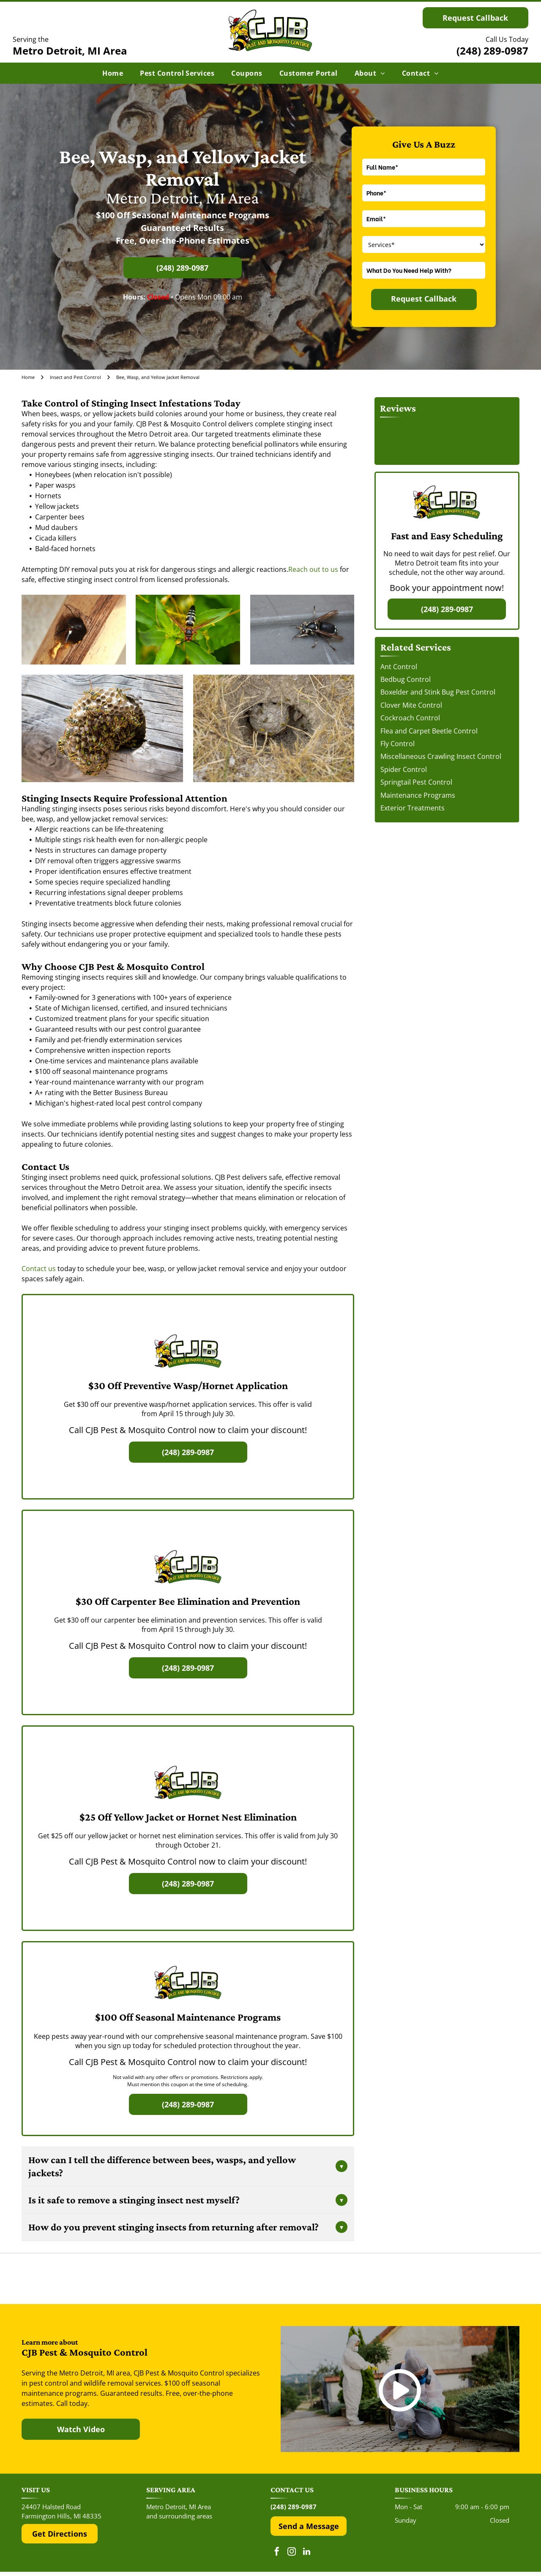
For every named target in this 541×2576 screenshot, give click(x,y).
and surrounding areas (179, 2516)
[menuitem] (112, 73)
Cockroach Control (410, 717)
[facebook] (276, 2552)
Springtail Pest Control (416, 782)
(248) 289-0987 (492, 51)
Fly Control (397, 743)
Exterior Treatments (412, 808)
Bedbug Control (405, 679)
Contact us (39, 1268)
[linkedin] (306, 2552)
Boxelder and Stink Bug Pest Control (437, 692)
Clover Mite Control (411, 705)
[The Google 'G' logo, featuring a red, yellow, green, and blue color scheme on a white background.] (271, 2278)
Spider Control (403, 769)
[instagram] (291, 2552)
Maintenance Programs (417, 795)
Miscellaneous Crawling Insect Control (440, 756)
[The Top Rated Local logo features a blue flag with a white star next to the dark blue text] (436, 2278)
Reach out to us (313, 569)
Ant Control (398, 666)
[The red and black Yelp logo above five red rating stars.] (105, 2278)
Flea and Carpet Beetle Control (429, 731)
